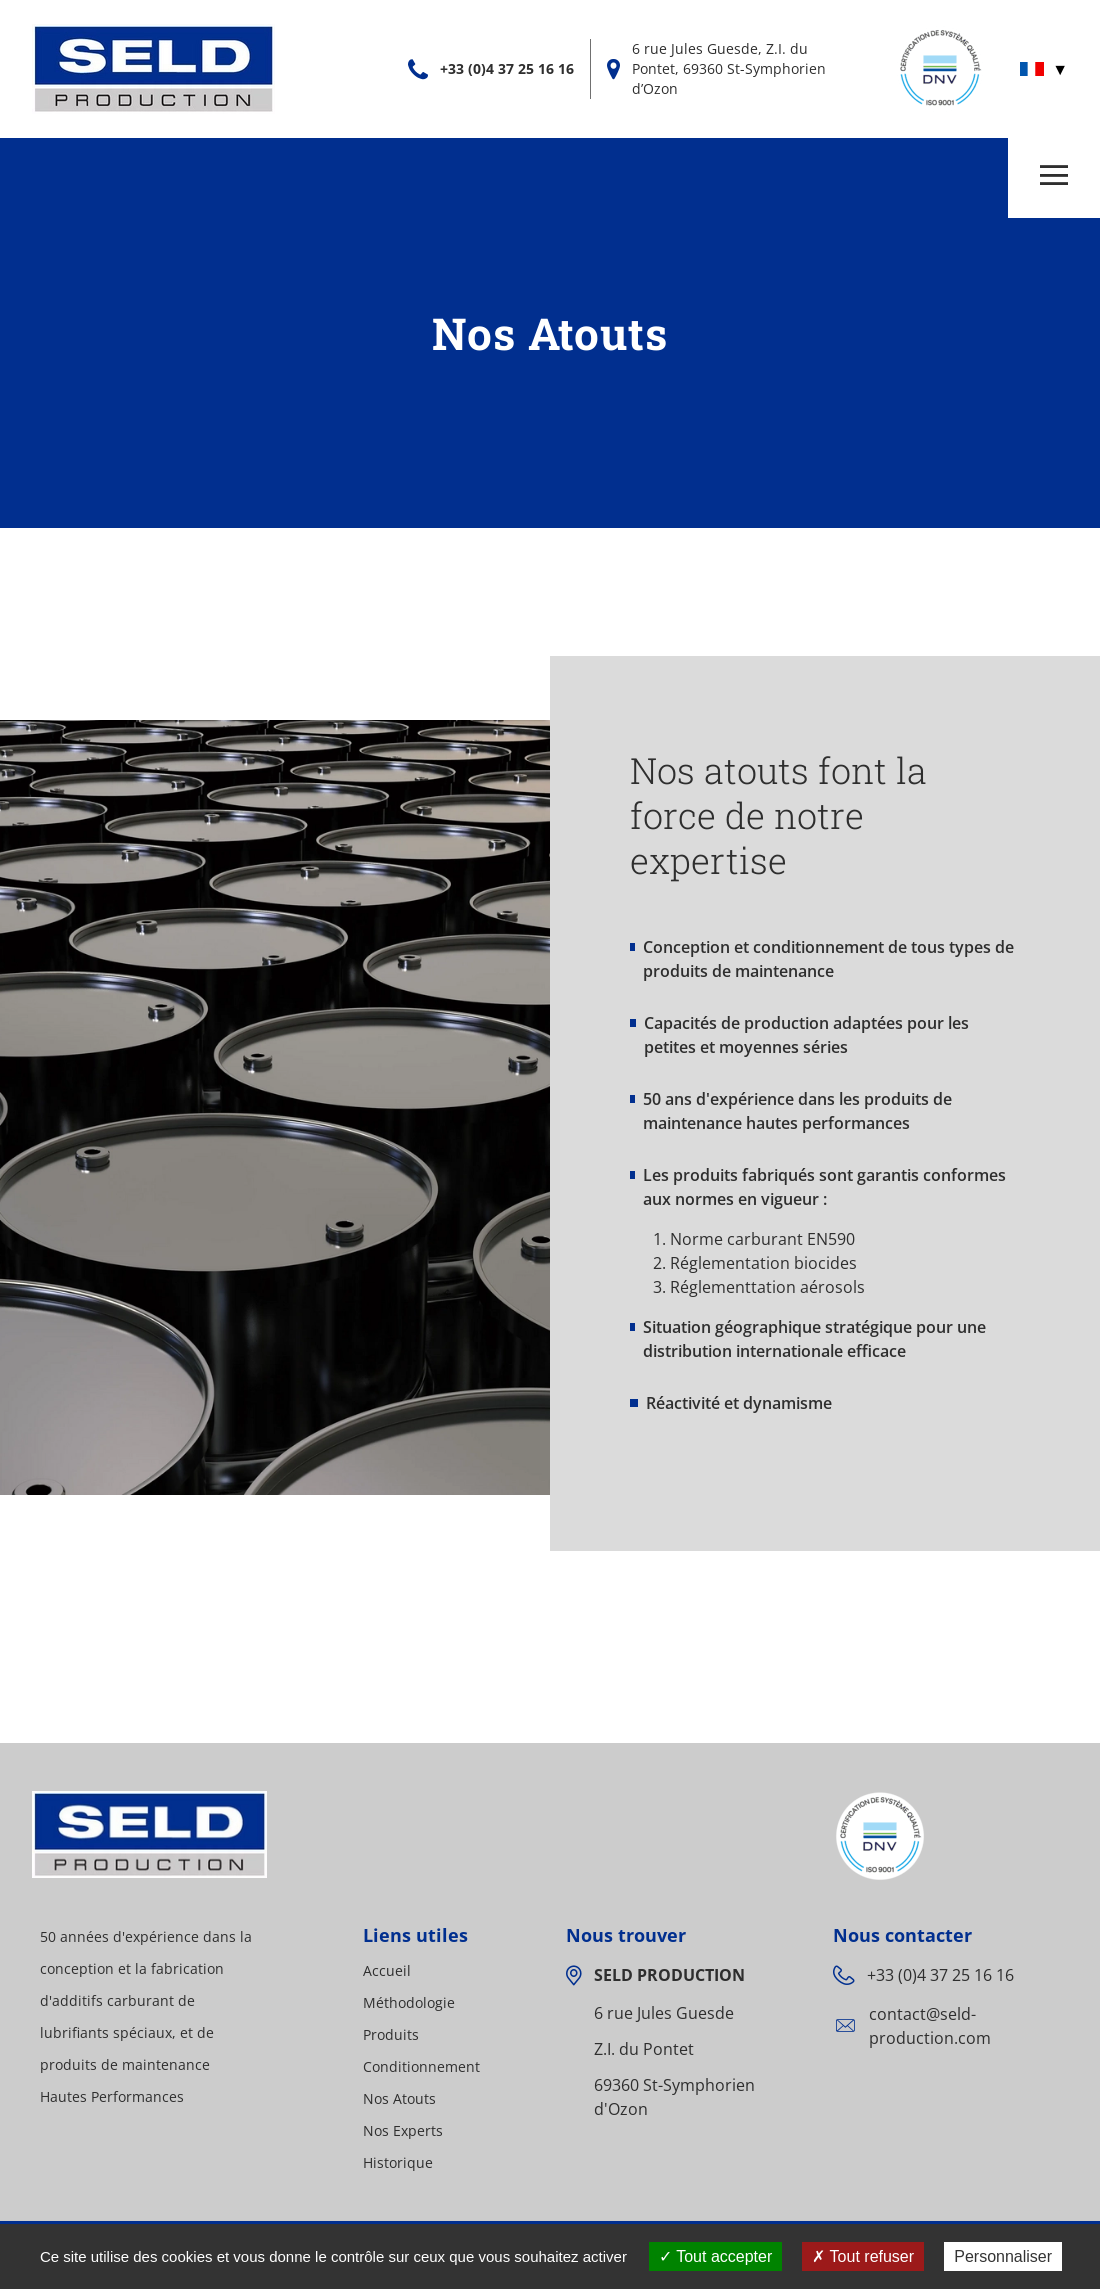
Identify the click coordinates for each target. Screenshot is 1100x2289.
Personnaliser (1003, 2256)
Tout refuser (863, 2256)
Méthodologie (409, 2002)
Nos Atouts (399, 2098)
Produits (391, 2034)
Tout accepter (715, 2256)
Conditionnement (421, 2066)
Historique (398, 2162)
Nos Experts (403, 2130)
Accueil (387, 1970)
